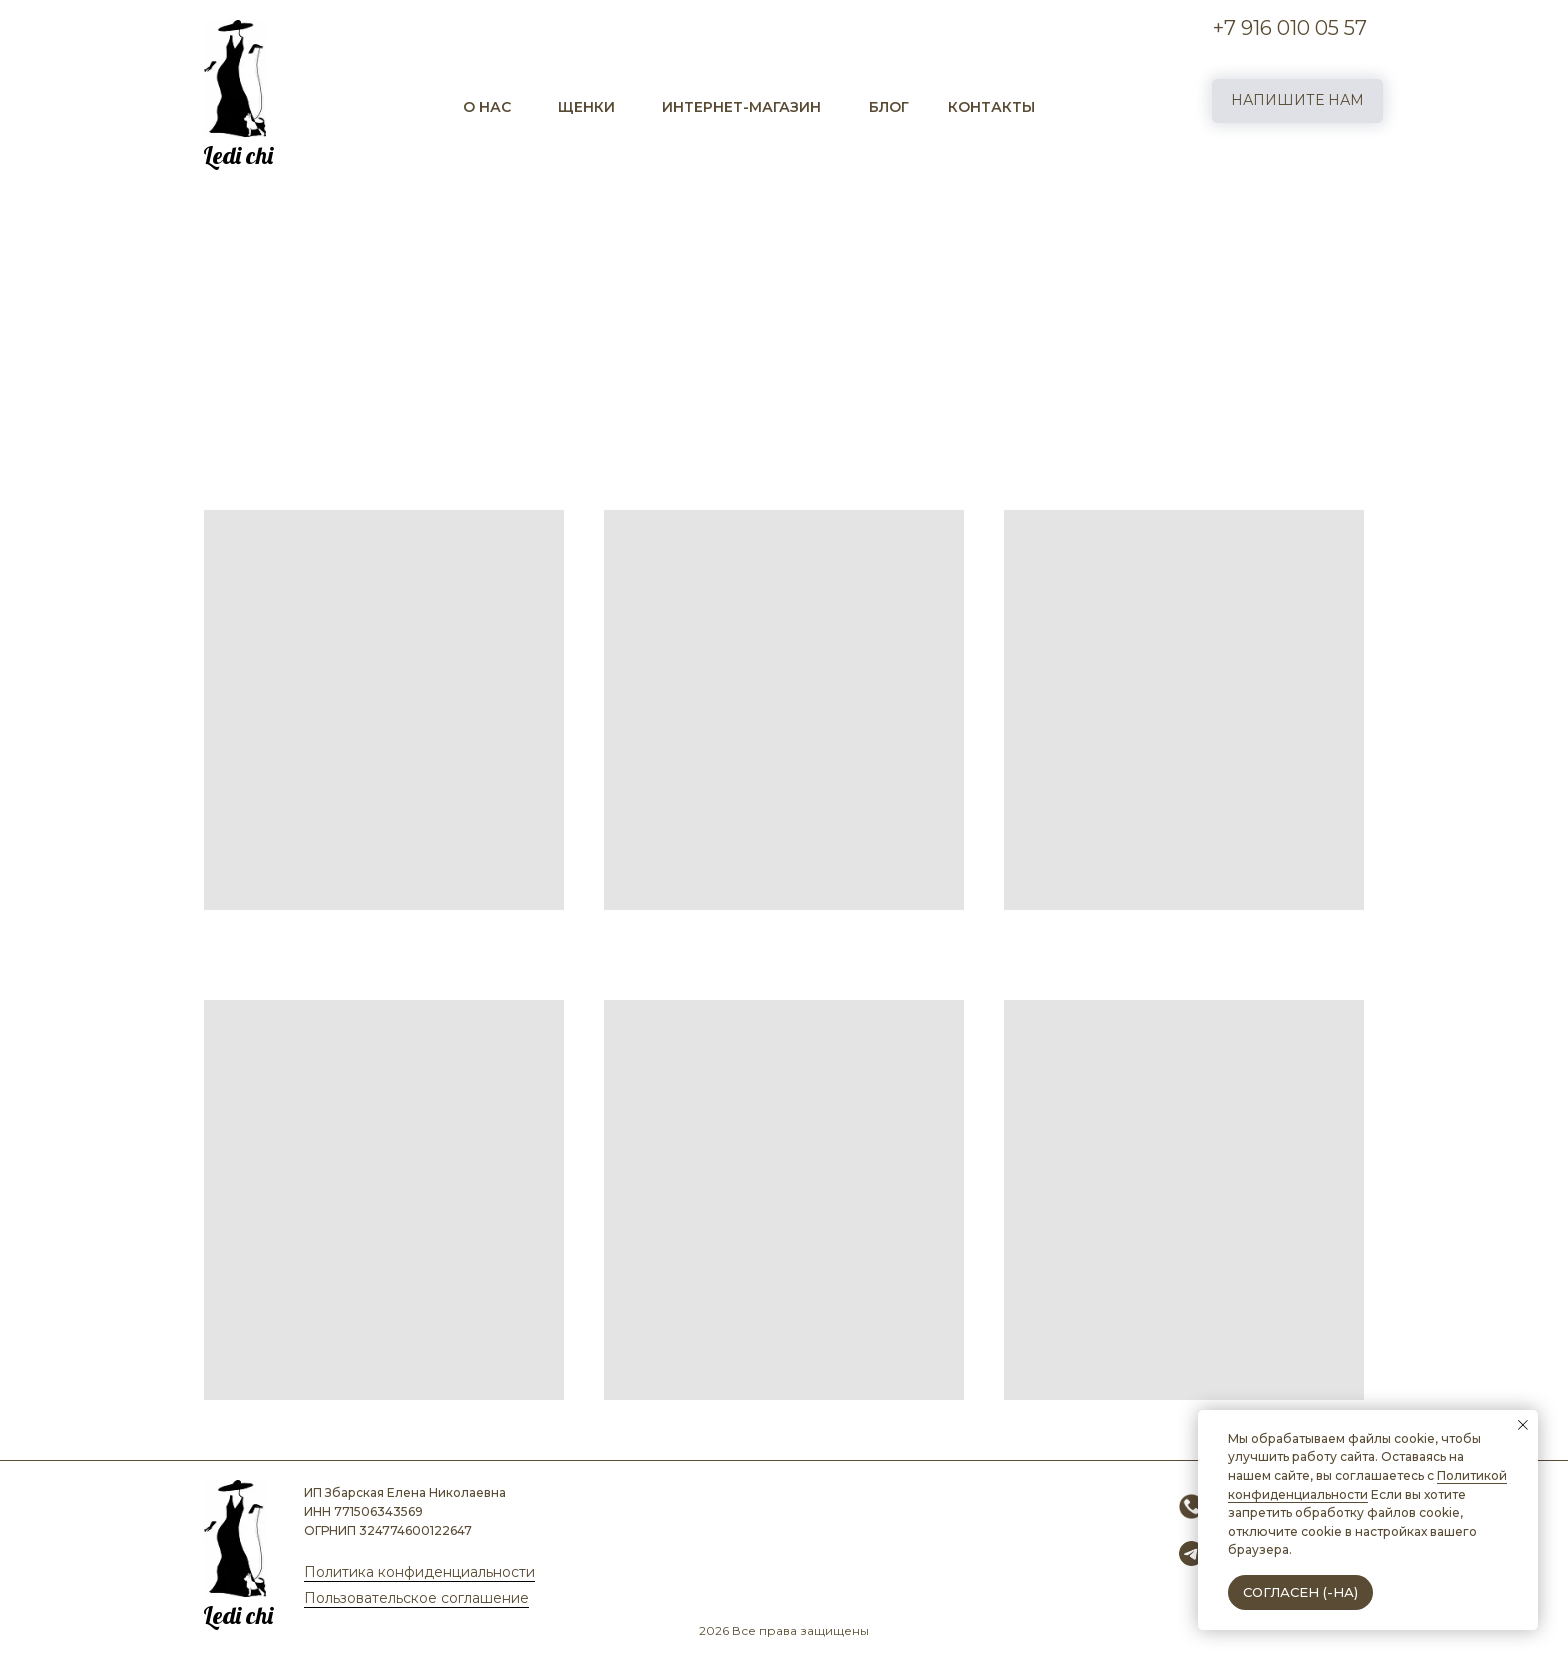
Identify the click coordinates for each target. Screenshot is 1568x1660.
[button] (1297, 101)
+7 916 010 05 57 (1290, 28)
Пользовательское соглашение (416, 1598)
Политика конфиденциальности (419, 1572)
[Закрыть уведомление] (1523, 1425)
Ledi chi (238, 155)
